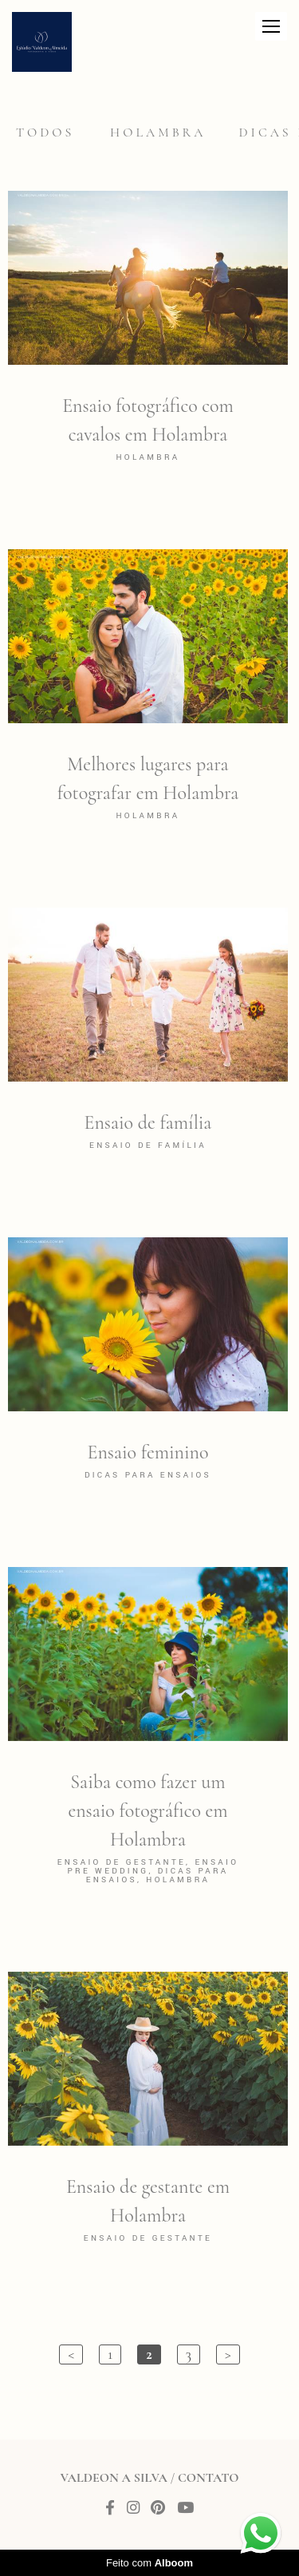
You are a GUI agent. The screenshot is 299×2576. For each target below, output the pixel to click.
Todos (45, 132)
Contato (208, 2477)
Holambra (158, 132)
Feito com (149, 2563)
